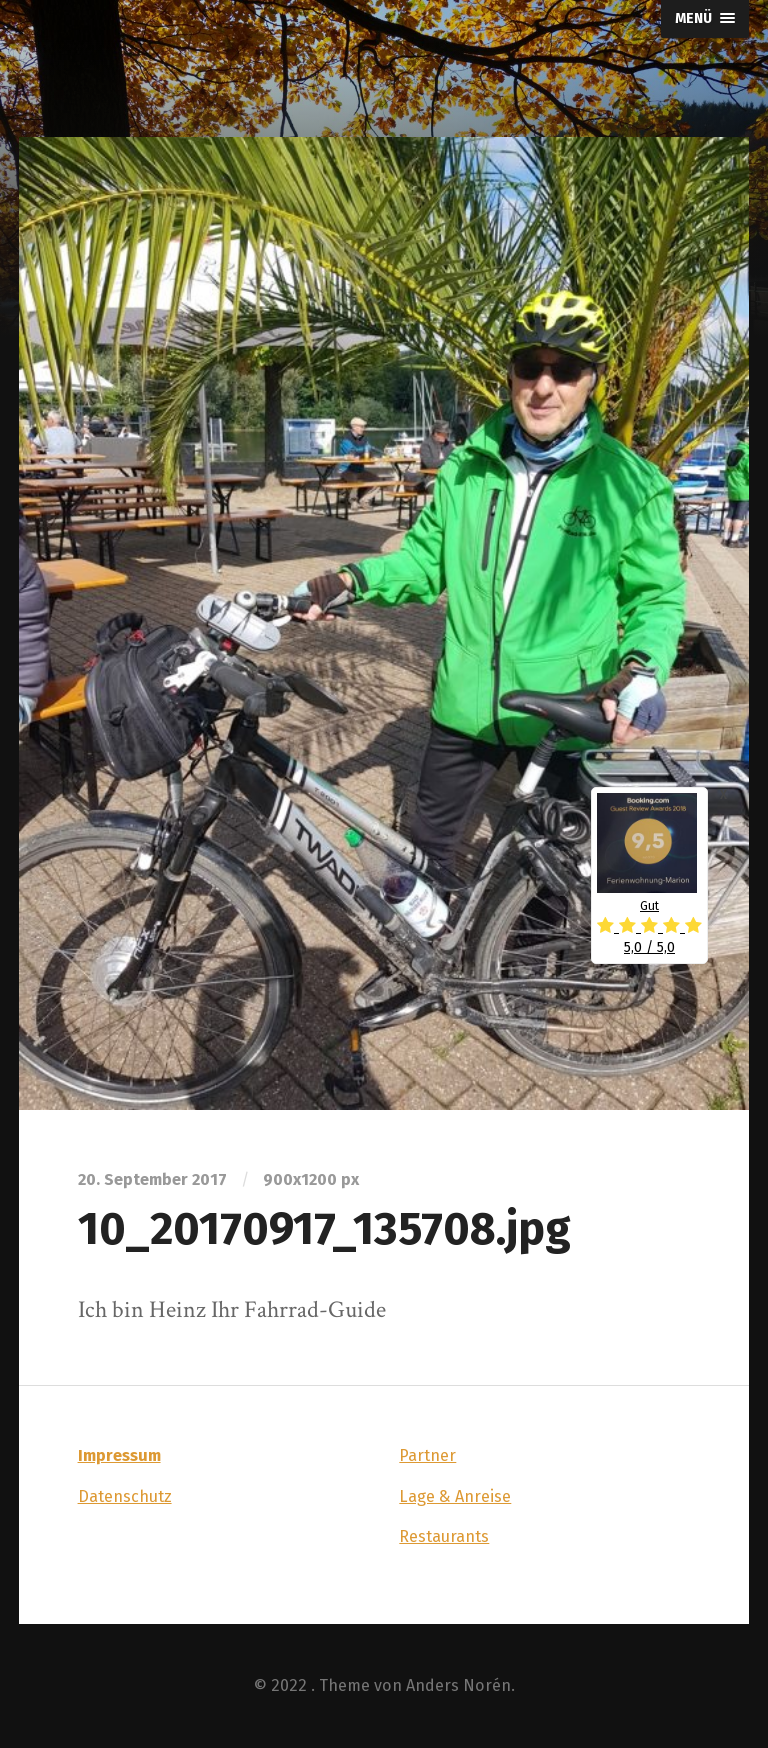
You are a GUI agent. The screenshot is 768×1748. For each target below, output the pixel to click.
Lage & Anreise (455, 1496)
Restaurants (444, 1536)
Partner (427, 1455)
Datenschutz (125, 1496)
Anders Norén (458, 1685)
